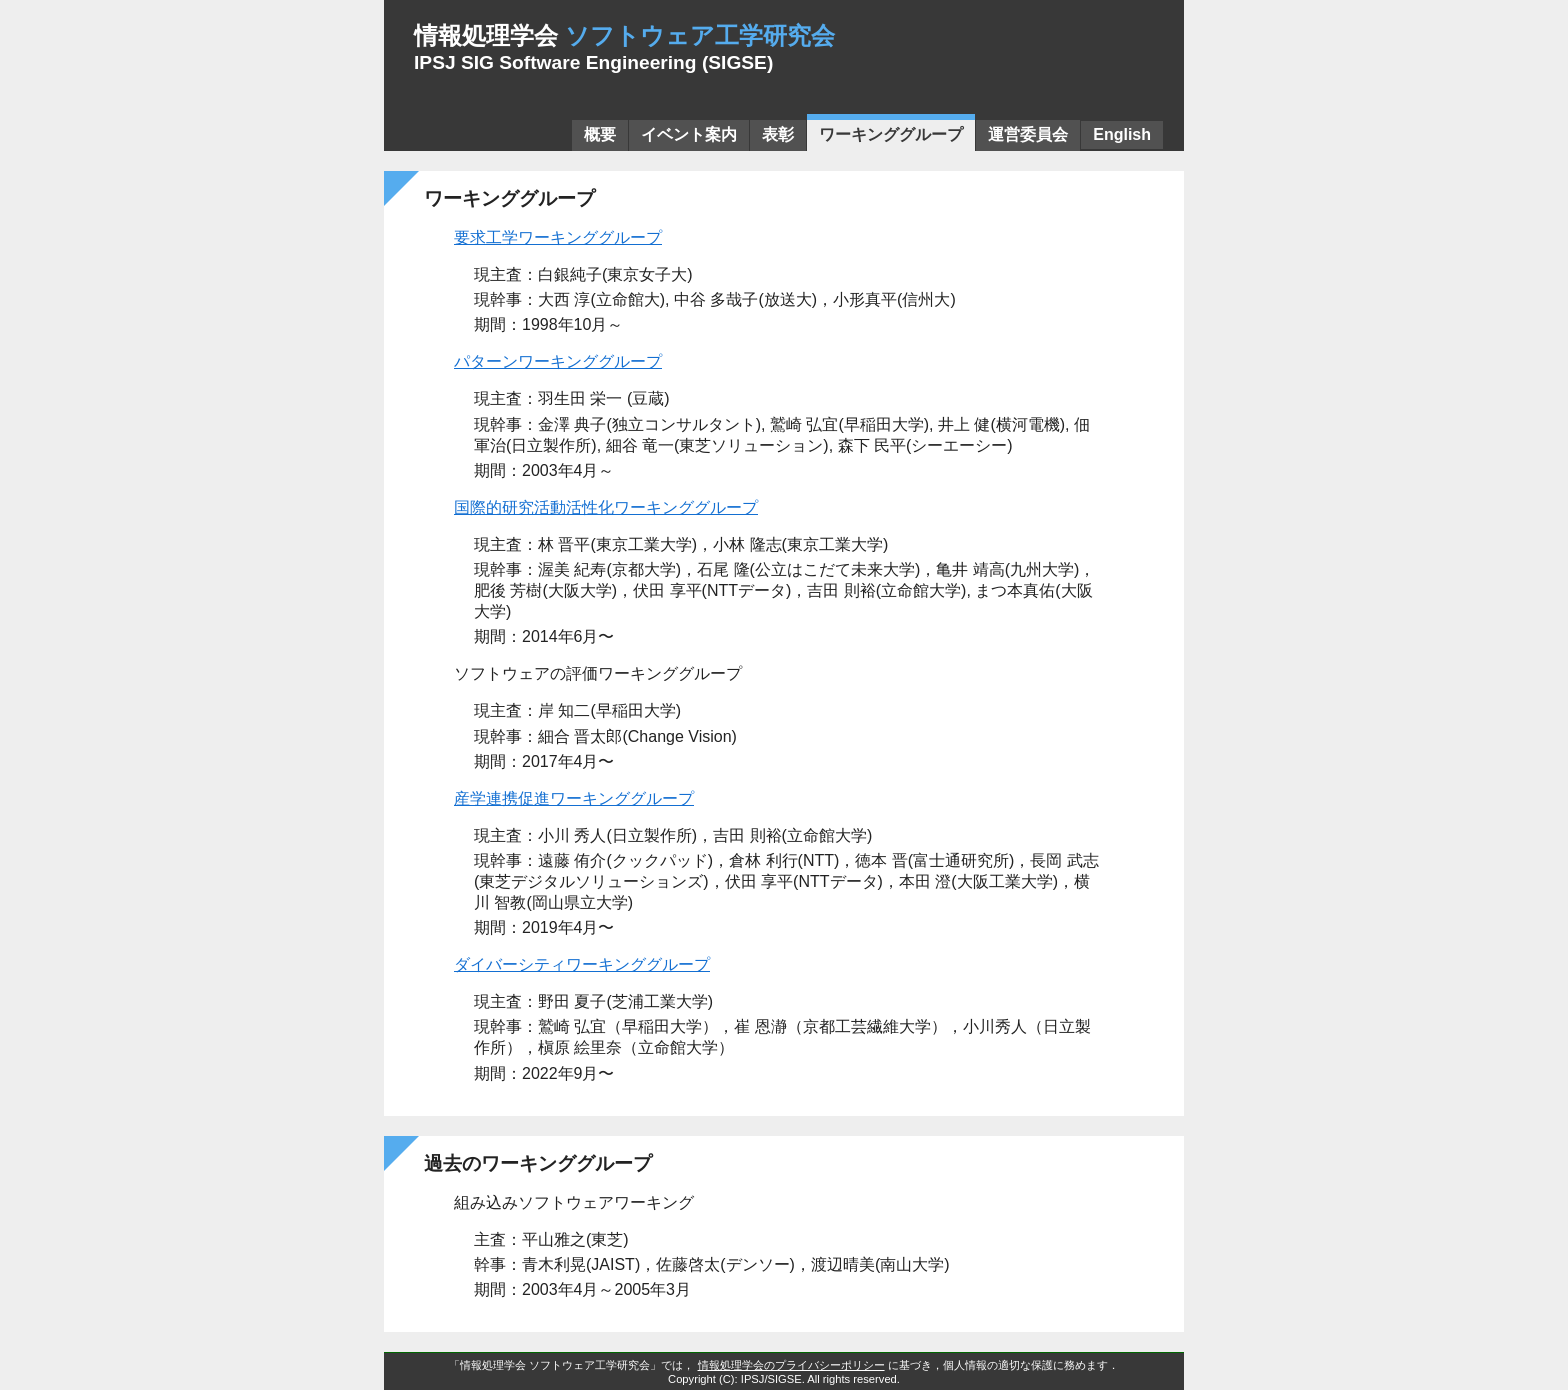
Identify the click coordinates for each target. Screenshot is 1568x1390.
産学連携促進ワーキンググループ (574, 798)
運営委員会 (1028, 134)
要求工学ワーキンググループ (558, 237)
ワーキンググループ (891, 134)
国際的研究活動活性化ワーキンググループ (606, 507)
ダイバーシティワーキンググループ (582, 964)
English (1122, 134)
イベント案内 (689, 134)
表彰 (778, 134)
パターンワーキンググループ (558, 361)
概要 (600, 134)
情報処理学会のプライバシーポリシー (791, 1365)
